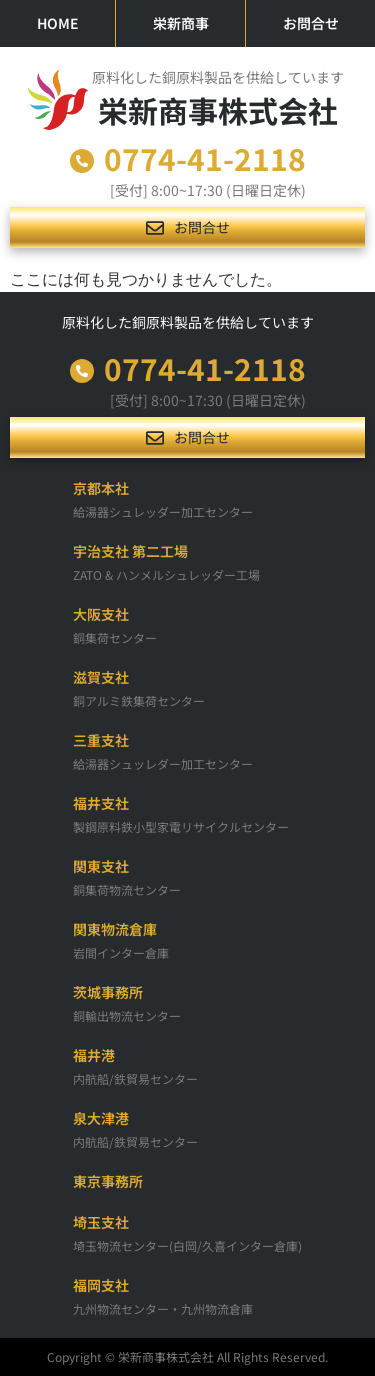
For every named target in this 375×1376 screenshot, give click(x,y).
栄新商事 (181, 23)
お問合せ (311, 23)
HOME (58, 23)
